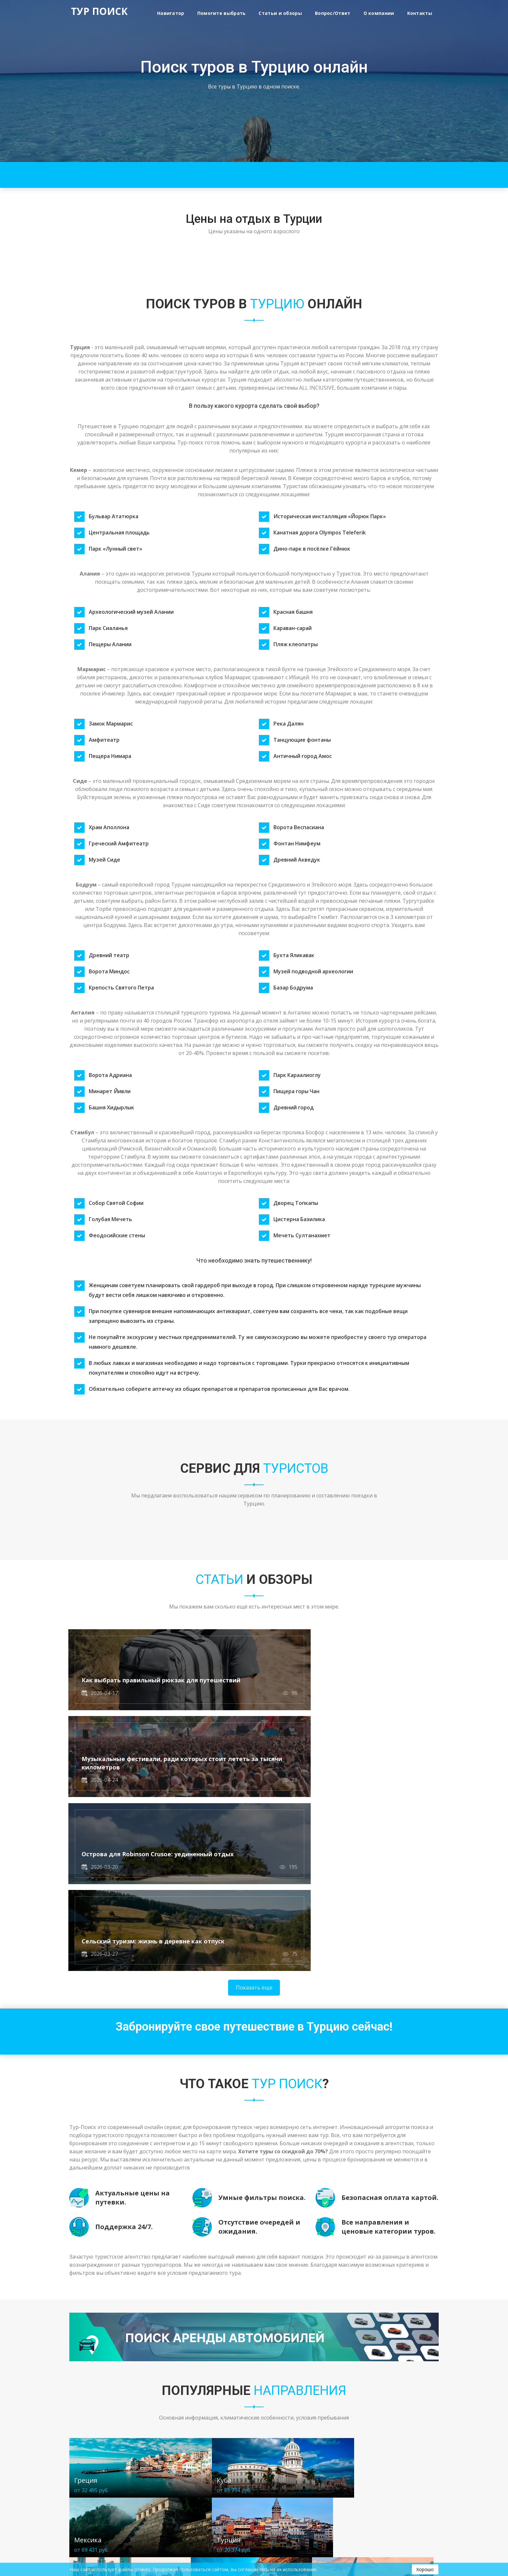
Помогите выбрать (221, 13)
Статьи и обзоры (280, 13)
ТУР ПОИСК (99, 12)
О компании (379, 13)
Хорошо (425, 2569)
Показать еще (254, 1816)
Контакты (419, 13)
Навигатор (170, 13)
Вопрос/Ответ (333, 13)
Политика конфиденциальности (104, 2527)
